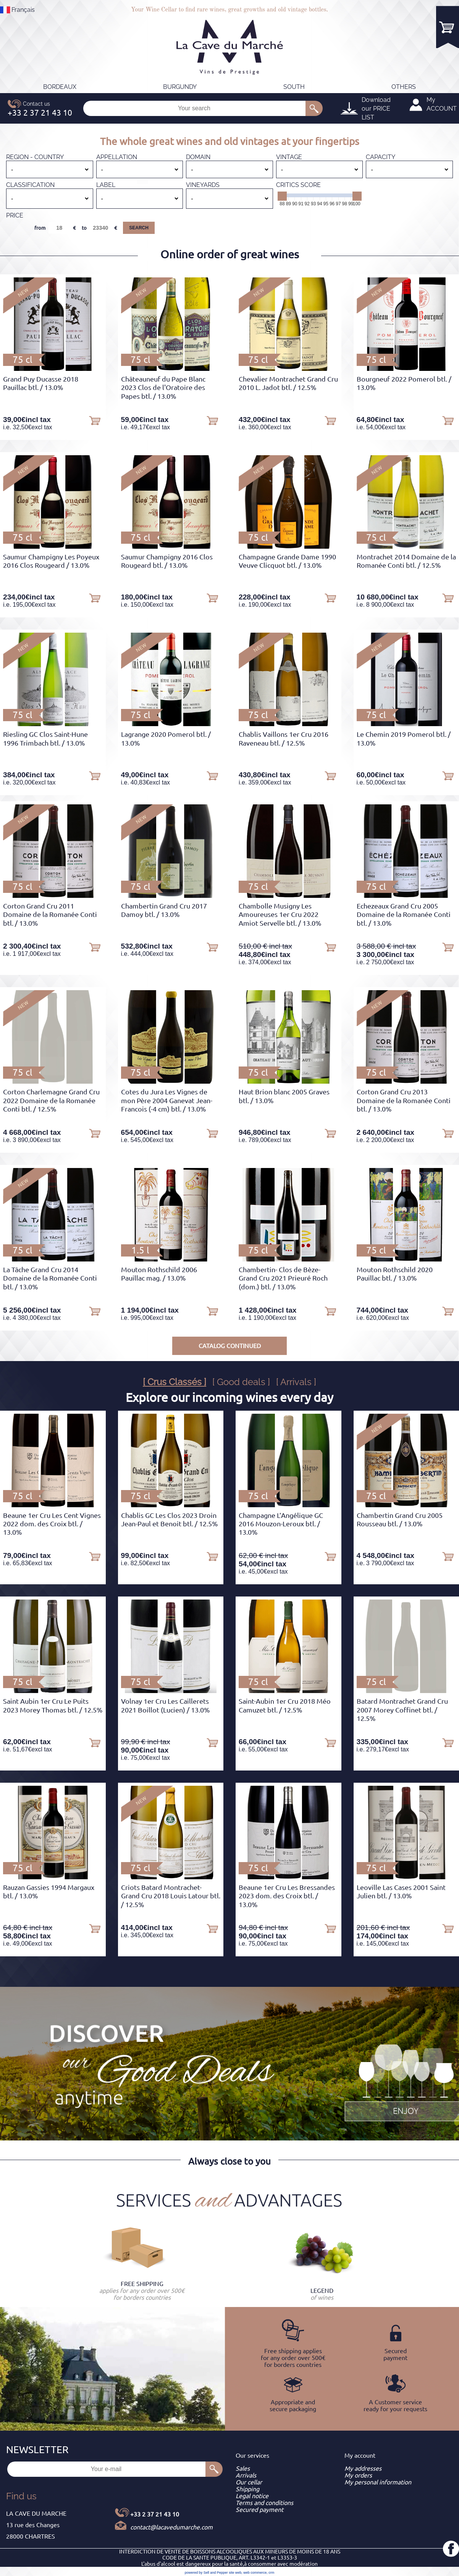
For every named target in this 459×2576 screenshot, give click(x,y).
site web (235, 2572)
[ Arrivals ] (296, 1381)
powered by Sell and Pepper (206, 2572)
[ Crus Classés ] (174, 1381)
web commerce (255, 2572)
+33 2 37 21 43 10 (154, 2514)
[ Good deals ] (241, 1381)
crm (271, 2572)
